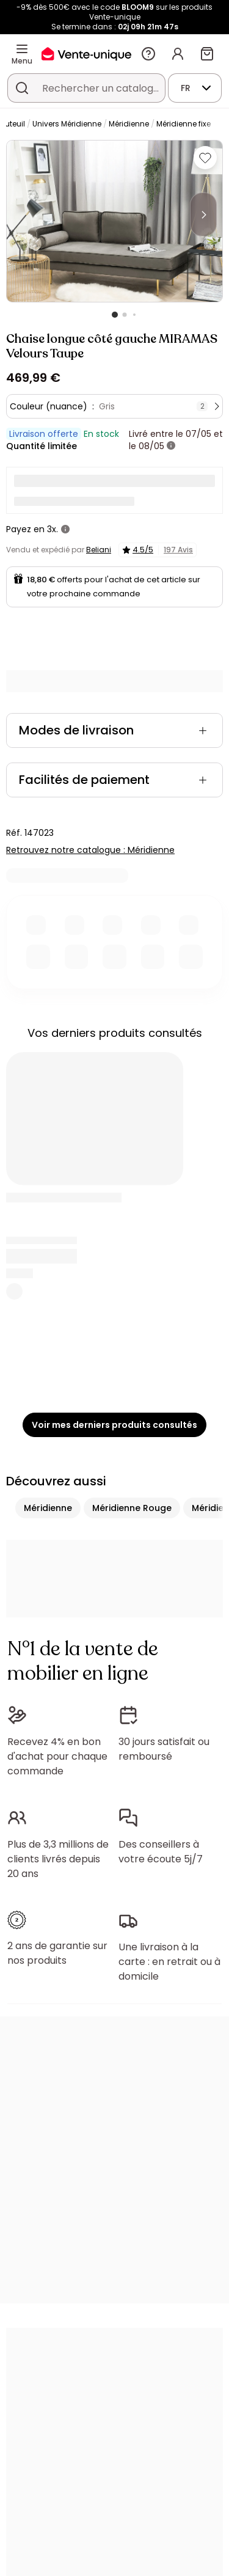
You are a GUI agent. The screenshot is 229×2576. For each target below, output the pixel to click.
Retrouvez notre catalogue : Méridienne (90, 850)
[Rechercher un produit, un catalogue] (22, 88)
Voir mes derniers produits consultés (114, 1425)
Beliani (98, 549)
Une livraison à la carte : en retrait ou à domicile (169, 1961)
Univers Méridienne (66, 124)
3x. (52, 529)
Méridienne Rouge (132, 1508)
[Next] (203, 214)
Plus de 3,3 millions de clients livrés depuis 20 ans (58, 1859)
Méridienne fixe (183, 124)
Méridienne (129, 124)
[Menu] (22, 49)
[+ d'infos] (171, 446)
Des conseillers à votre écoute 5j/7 (160, 1851)
